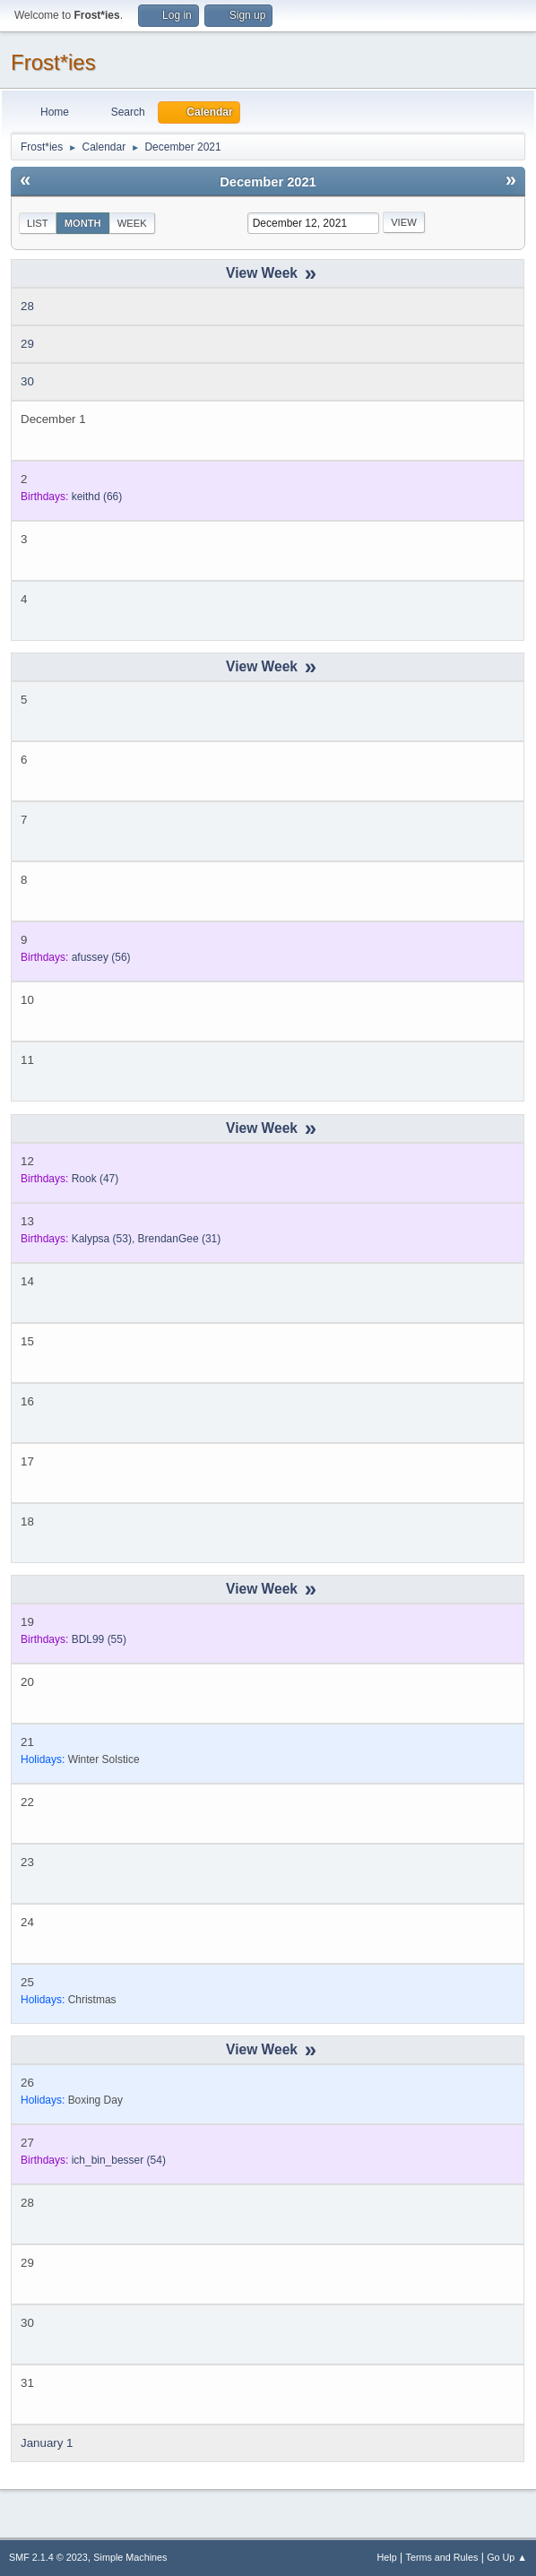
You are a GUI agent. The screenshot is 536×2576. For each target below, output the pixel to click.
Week (132, 223)
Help (387, 2557)
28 (27, 306)
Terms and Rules (442, 2557)
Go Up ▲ (507, 2557)
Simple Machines (130, 2557)
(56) (101, 957)
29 (27, 343)
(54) (119, 2160)
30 (27, 381)
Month (83, 223)
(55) (99, 1639)
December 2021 (268, 182)
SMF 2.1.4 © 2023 (48, 2557)
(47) (95, 1178)
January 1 (47, 2443)
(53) (102, 1238)
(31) (179, 1238)
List (37, 223)
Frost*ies (53, 62)
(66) (97, 496)
